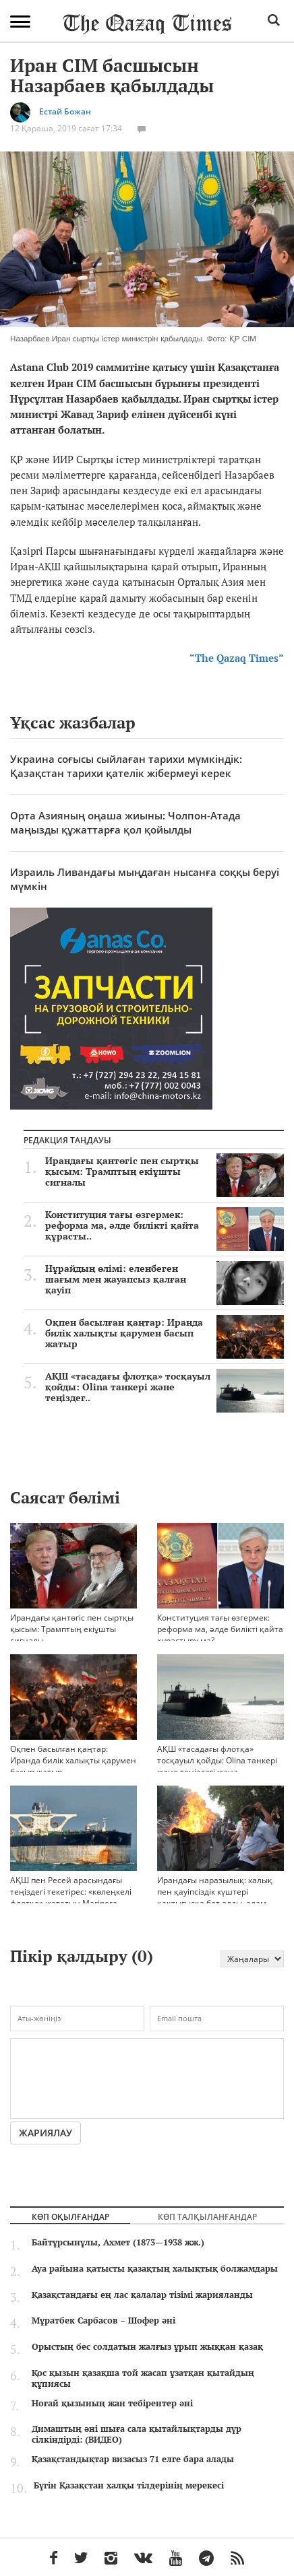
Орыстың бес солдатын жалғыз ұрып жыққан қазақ (147, 2346)
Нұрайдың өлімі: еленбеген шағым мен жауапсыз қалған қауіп (164, 1279)
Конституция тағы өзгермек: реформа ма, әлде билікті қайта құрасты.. (164, 1225)
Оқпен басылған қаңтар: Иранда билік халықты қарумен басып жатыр (164, 1333)
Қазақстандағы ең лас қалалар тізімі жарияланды (142, 2294)
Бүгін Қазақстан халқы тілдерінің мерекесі (129, 2485)
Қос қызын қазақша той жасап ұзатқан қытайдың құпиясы (143, 2378)
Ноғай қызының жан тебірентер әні (112, 2403)
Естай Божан (65, 112)
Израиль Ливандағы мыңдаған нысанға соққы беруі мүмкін (144, 879)
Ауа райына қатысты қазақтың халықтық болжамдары (155, 2268)
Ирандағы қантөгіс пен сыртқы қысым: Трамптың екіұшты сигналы (164, 1171)
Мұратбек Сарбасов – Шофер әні (103, 2320)
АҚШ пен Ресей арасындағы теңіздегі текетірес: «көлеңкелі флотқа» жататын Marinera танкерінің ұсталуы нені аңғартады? (73, 1877)
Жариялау (45, 2132)
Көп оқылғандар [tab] (70, 2216)
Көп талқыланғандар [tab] (207, 2216)
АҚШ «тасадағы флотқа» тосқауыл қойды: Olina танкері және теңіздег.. (164, 1387)
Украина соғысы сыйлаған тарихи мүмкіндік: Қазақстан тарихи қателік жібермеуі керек (126, 766)
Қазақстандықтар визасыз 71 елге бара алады (133, 2458)
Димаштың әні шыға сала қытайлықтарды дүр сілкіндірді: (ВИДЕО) (136, 2434)
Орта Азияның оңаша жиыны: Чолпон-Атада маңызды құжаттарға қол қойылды (125, 822)
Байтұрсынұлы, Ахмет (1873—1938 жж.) (118, 2242)
